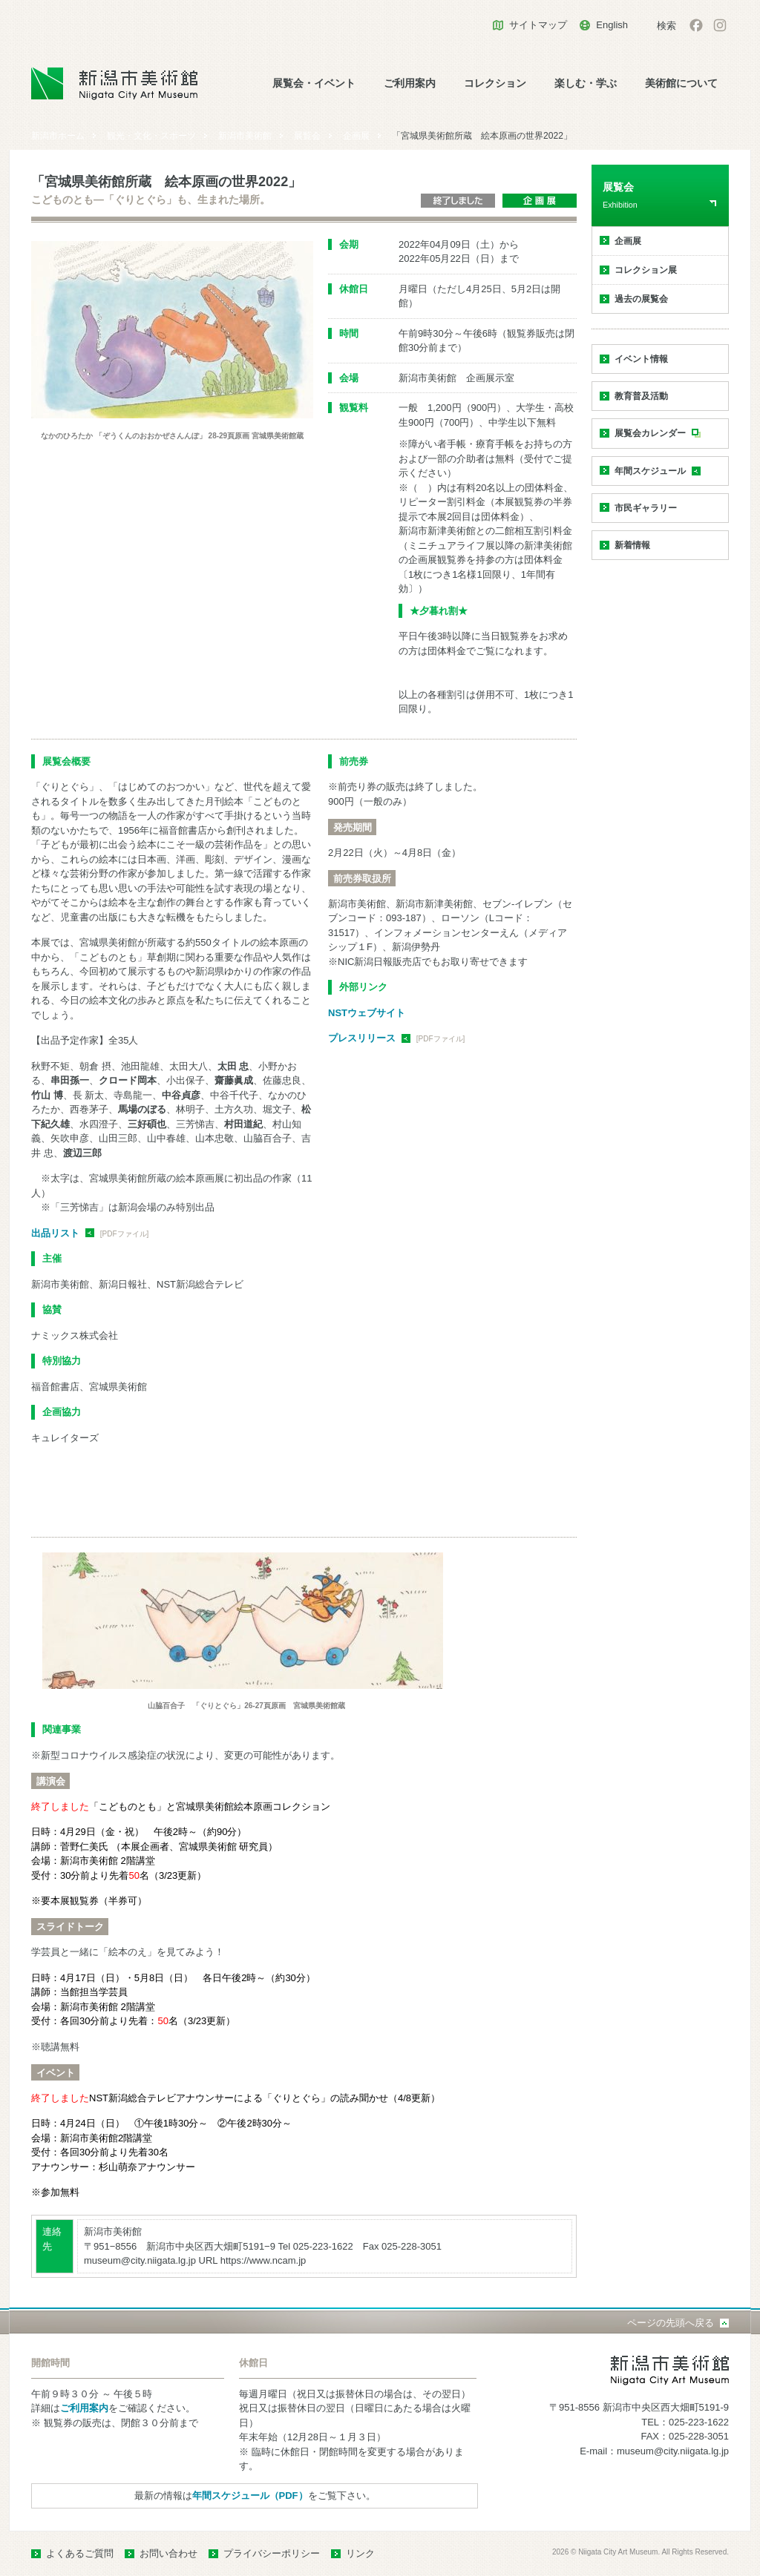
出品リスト (55, 1233)
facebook (696, 25)
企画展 (356, 136)
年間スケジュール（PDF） (250, 2495)
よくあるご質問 (80, 2553)
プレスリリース (362, 1038)
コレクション (495, 83)
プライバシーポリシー (271, 2553)
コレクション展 (646, 270)
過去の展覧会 (641, 299)
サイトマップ (538, 24)
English (612, 24)
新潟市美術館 (245, 136)
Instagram (720, 25)
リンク (360, 2553)
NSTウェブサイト (366, 1012)
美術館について (681, 83)
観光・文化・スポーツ (151, 136)
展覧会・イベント (314, 83)
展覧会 (307, 136)
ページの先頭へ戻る (670, 2322)
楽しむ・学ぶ (585, 83)
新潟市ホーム (58, 136)
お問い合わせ (168, 2553)
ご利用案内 (410, 83)
